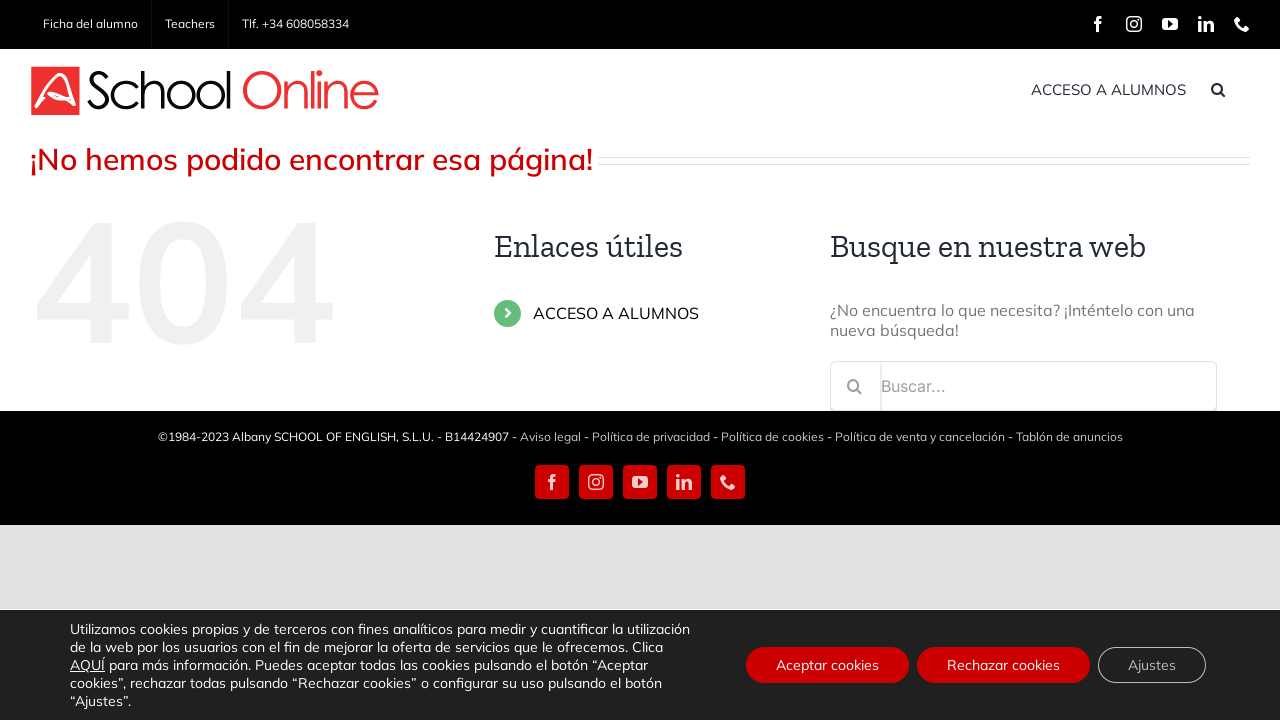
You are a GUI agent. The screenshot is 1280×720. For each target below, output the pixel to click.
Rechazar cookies (1003, 665)
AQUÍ (87, 665)
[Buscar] (855, 386)
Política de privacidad (651, 436)
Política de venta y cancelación (920, 436)
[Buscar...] (1023, 386)
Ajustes (1152, 665)
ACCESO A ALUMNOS (616, 313)
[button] (1243, 89)
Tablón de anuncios (1069, 436)
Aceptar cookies (827, 665)
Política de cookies (772, 436)
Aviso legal (550, 436)
